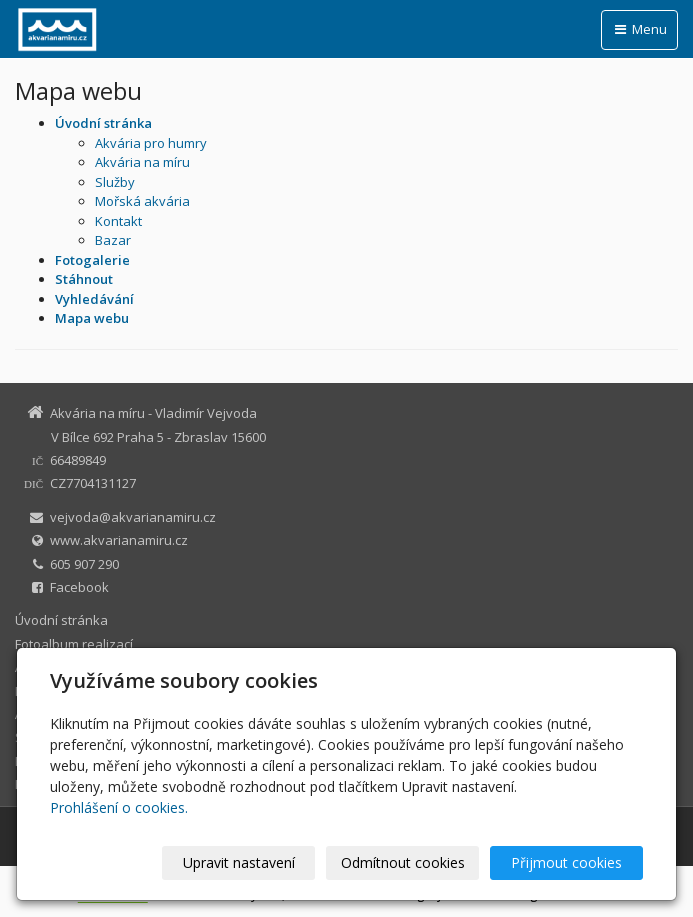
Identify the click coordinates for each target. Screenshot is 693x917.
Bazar (113, 240)
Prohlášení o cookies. (119, 807)
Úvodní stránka (61, 620)
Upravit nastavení (239, 862)
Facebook (79, 587)
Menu (639, 29)
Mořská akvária (142, 201)
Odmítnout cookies (403, 862)
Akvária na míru (142, 162)
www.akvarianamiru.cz (119, 540)
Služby (115, 182)
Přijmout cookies (566, 862)
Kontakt (118, 221)
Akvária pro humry (151, 143)
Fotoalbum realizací (74, 644)
